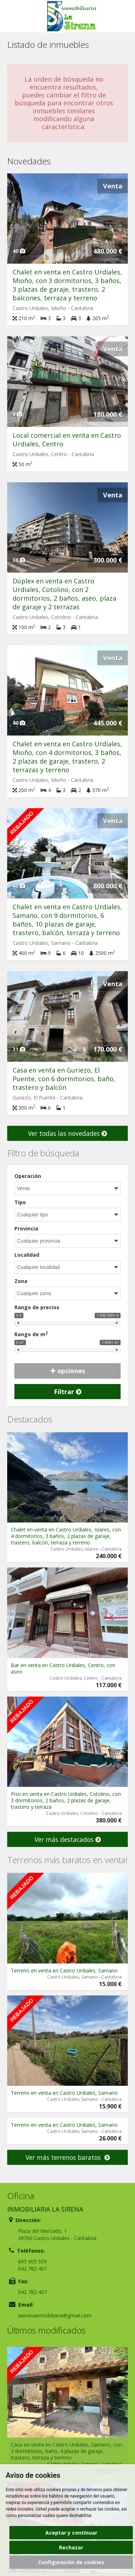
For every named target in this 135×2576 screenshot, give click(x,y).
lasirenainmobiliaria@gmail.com (54, 2315)
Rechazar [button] (71, 2547)
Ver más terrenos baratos (68, 2157)
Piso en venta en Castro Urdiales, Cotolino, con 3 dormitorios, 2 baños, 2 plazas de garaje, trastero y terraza (66, 1800)
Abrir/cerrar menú (13, 15)
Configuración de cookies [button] (71, 2562)
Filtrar (67, 1391)
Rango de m (31, 1334)
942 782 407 (32, 2268)
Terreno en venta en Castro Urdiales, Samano (64, 1970)
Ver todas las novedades (67, 1133)
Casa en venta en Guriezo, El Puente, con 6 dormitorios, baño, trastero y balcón (64, 1079)
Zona (20, 1281)
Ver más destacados (68, 1839)
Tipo (20, 1202)
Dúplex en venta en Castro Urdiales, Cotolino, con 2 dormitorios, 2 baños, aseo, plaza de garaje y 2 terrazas (64, 594)
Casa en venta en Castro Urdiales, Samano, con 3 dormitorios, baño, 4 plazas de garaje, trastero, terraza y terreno (66, 2451)
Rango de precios (36, 1307)
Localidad (26, 1254)
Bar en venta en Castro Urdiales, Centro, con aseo (63, 1668)
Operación (27, 1176)
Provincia (26, 1228)
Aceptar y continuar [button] (71, 2532)
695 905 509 (32, 2261)
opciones (67, 1370)
